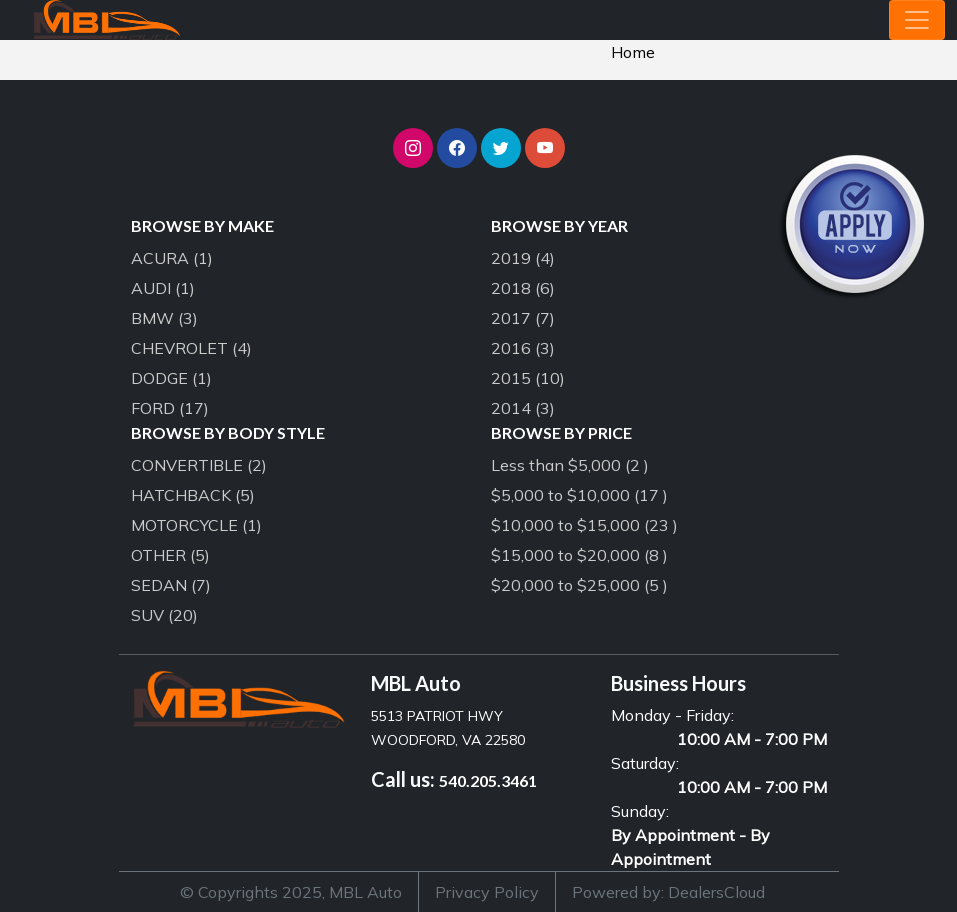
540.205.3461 (488, 780)
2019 (523, 258)
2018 (523, 288)
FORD (170, 408)
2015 (528, 378)
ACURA (172, 258)
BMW (164, 318)
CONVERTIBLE (199, 465)
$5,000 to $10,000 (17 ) (579, 495)
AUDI (163, 288)
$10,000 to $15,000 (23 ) (584, 525)
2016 (523, 348)
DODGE (171, 378)
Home (633, 52)
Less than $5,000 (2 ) (570, 465)
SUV (164, 615)
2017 (523, 318)
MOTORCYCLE (196, 525)
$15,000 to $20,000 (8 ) (579, 555)
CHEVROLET (191, 348)
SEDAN (171, 585)
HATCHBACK (193, 495)
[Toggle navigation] (917, 20)
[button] (413, 148)
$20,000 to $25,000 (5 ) (579, 585)
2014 (523, 408)
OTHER (170, 555)
